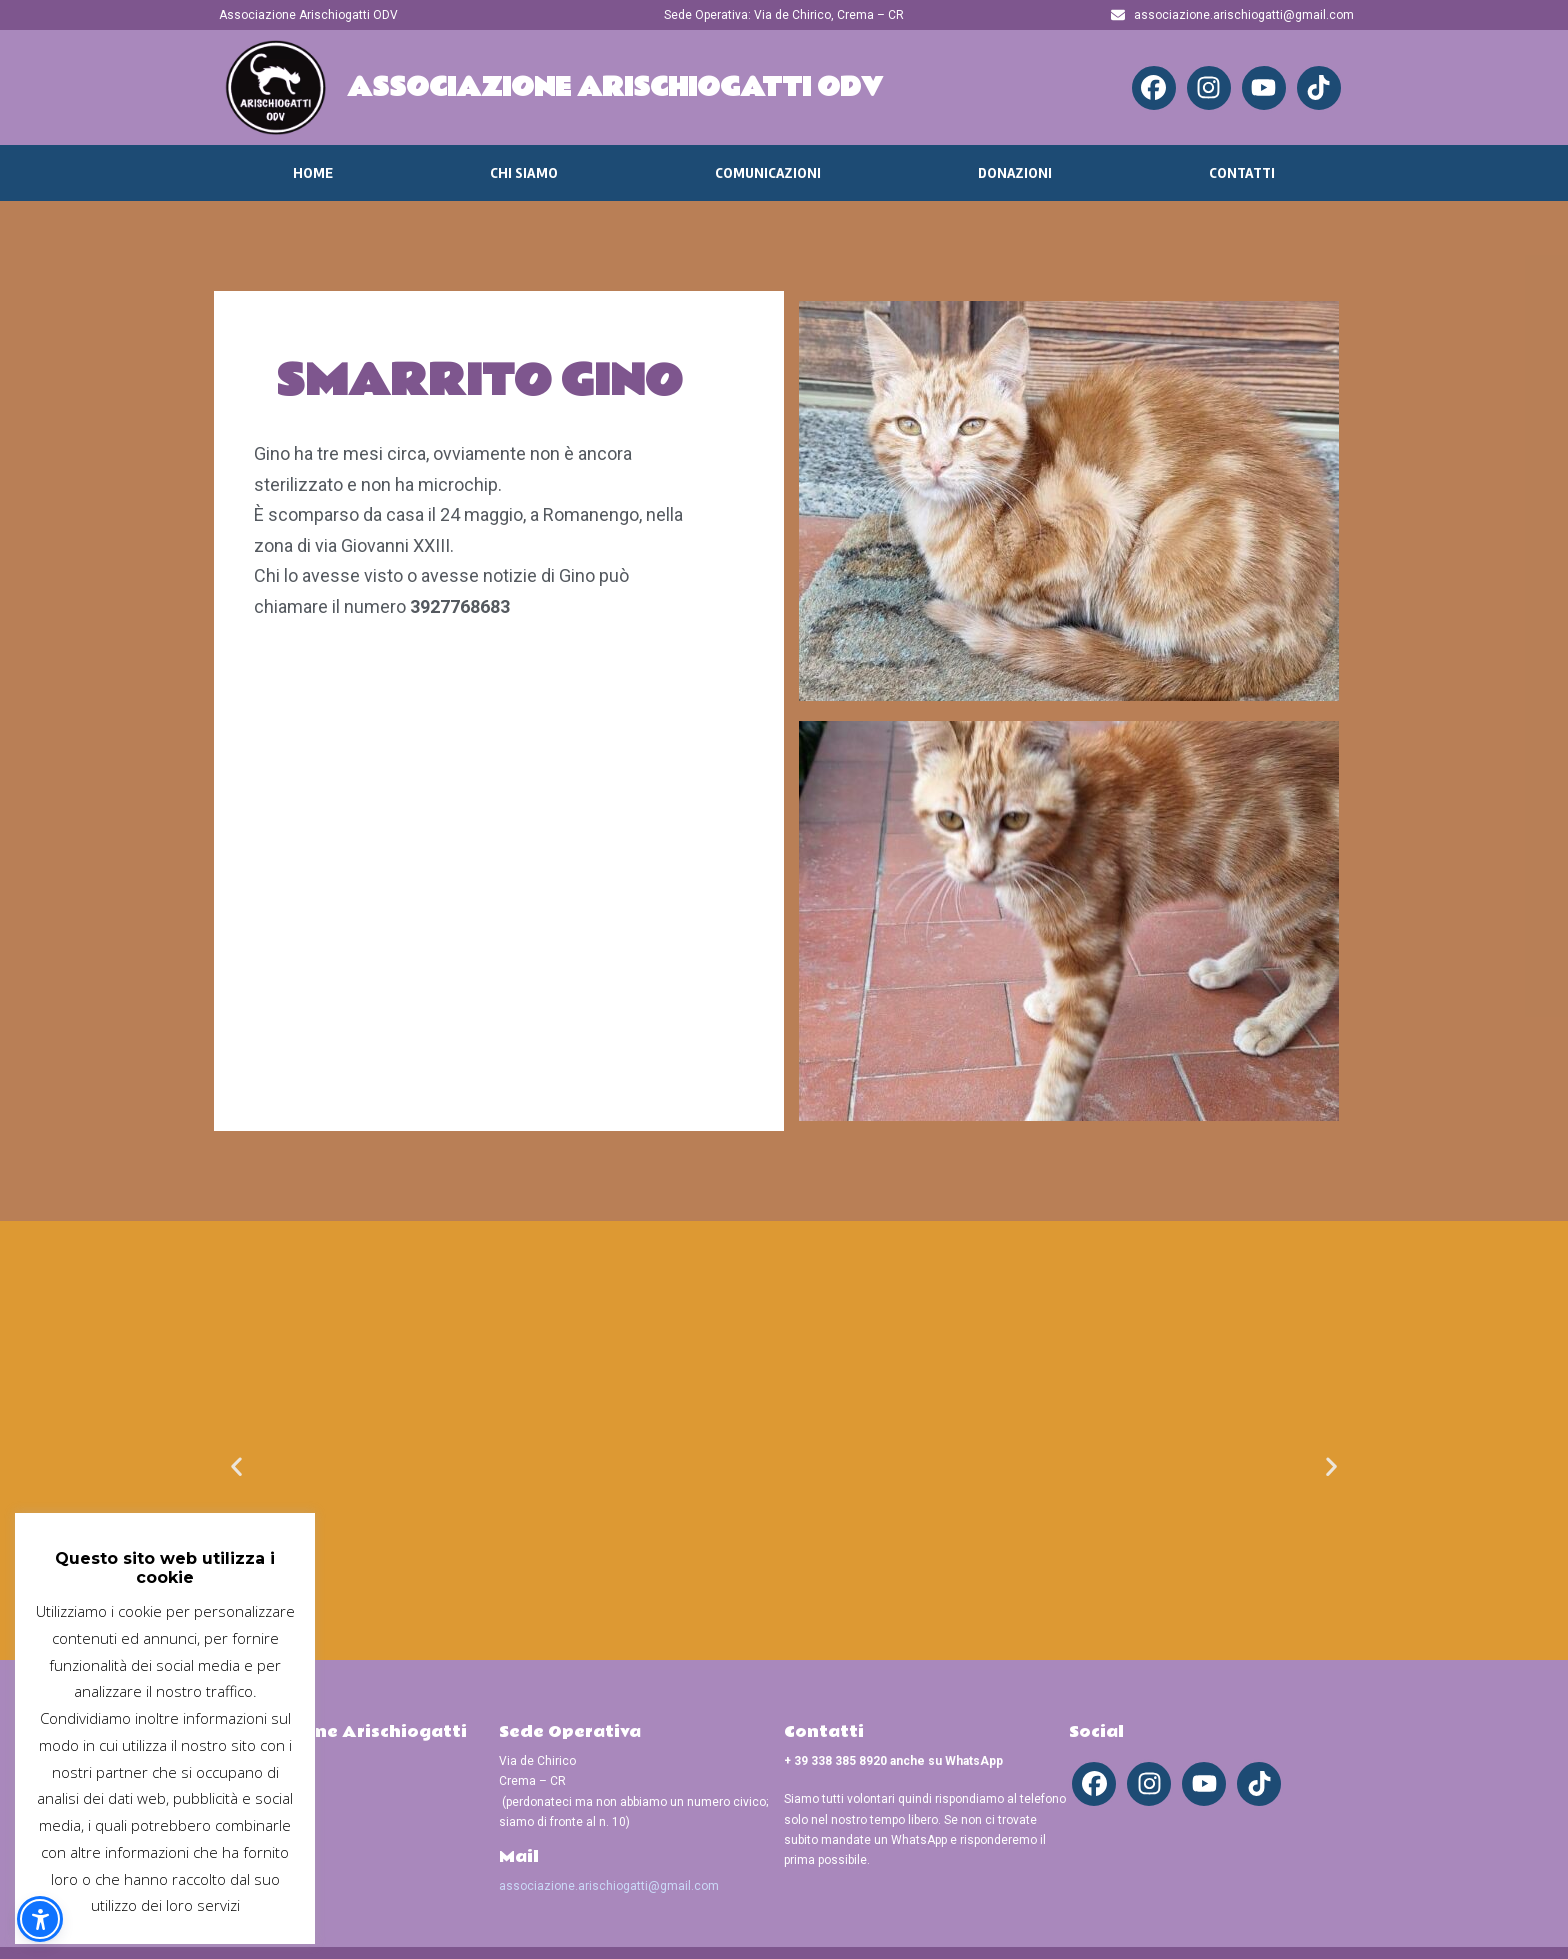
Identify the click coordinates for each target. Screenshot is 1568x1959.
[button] (236, 1465)
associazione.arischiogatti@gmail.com (609, 1886)
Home (313, 173)
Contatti (1242, 173)
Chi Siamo (524, 173)
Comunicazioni (768, 173)
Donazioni (1015, 173)
